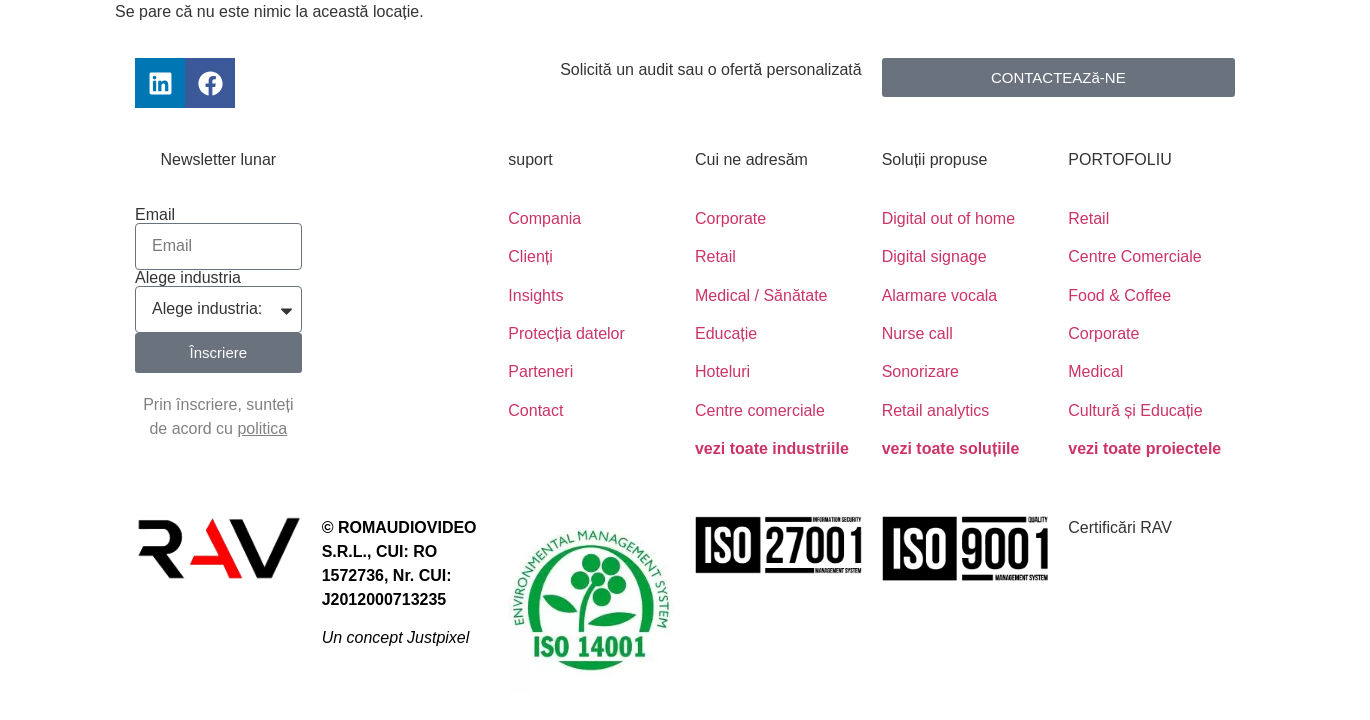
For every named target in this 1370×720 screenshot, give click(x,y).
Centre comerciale (760, 410)
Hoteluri (722, 371)
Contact (535, 410)
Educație (726, 333)
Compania (544, 218)
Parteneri (540, 371)
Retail (715, 256)
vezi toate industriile (772, 448)
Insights (535, 295)
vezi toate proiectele (1144, 448)
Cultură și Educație (1135, 410)
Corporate (730, 218)
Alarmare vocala (940, 295)
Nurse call (917, 333)
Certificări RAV (1120, 527)
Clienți (530, 256)
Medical (1095, 371)
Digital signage (934, 256)
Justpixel (438, 637)
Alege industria (188, 278)
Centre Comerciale (1134, 256)
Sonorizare (920, 371)
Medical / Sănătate (761, 295)
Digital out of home (948, 218)
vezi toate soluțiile (951, 448)
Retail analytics (936, 410)
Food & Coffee (1119, 295)
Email (155, 215)
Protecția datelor (566, 333)
